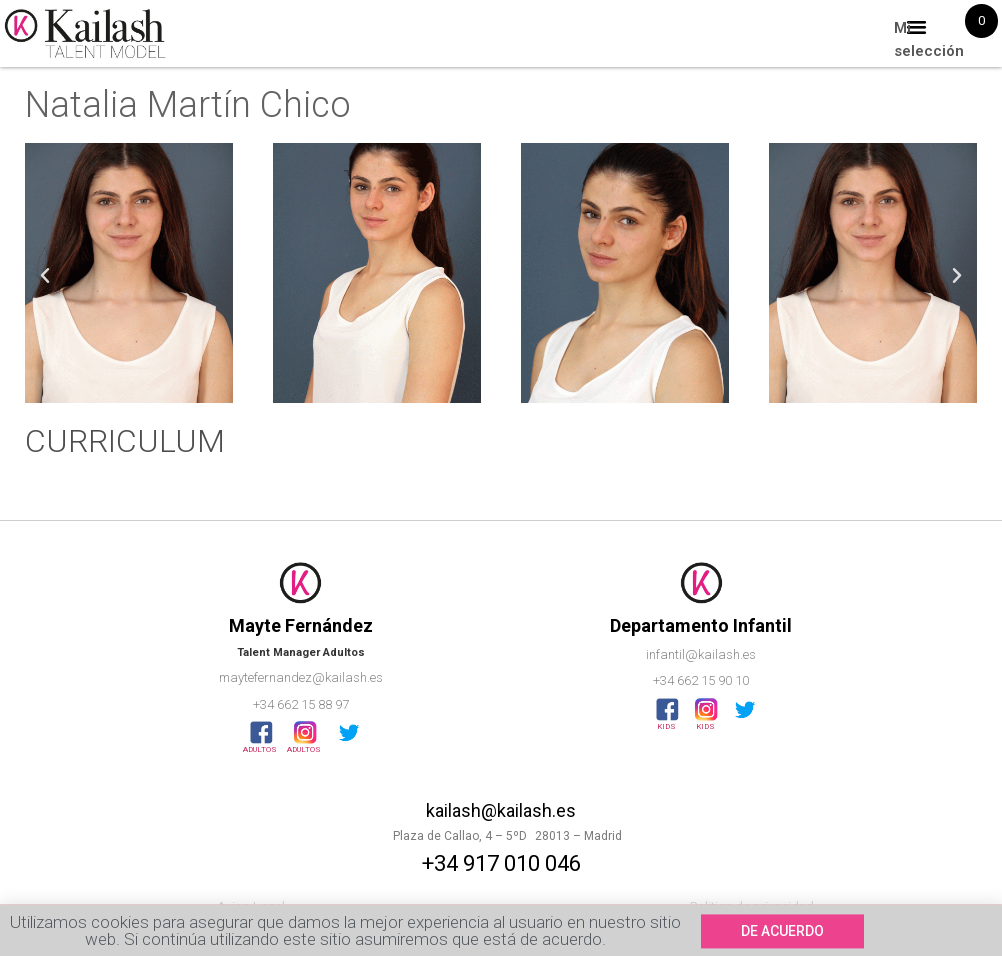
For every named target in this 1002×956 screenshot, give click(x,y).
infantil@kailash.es (701, 654)
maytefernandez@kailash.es (301, 677)
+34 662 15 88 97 (301, 704)
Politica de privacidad (752, 906)
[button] (45, 276)
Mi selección (929, 39)
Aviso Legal (251, 906)
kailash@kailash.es (501, 810)
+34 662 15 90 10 (701, 680)
